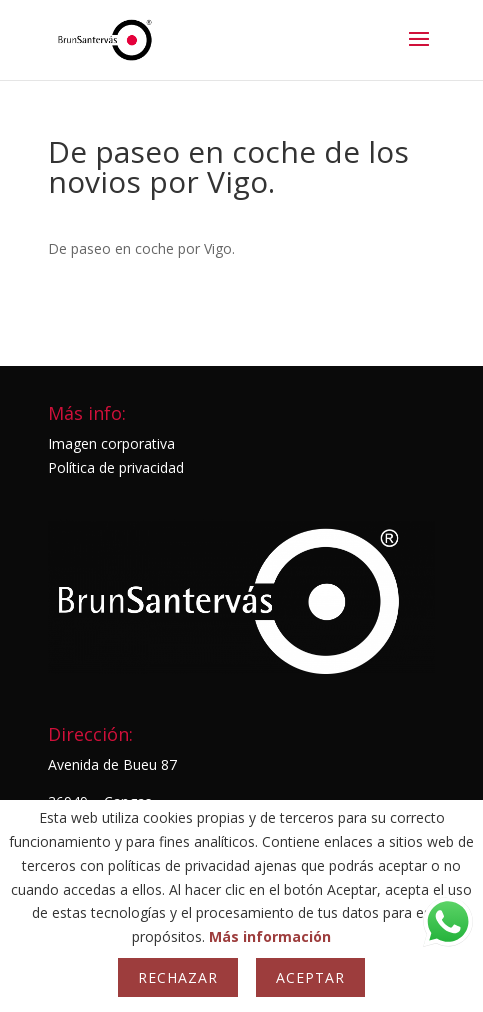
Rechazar (178, 977)
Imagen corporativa (111, 443)
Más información (270, 936)
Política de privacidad (116, 467)
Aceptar (310, 977)
